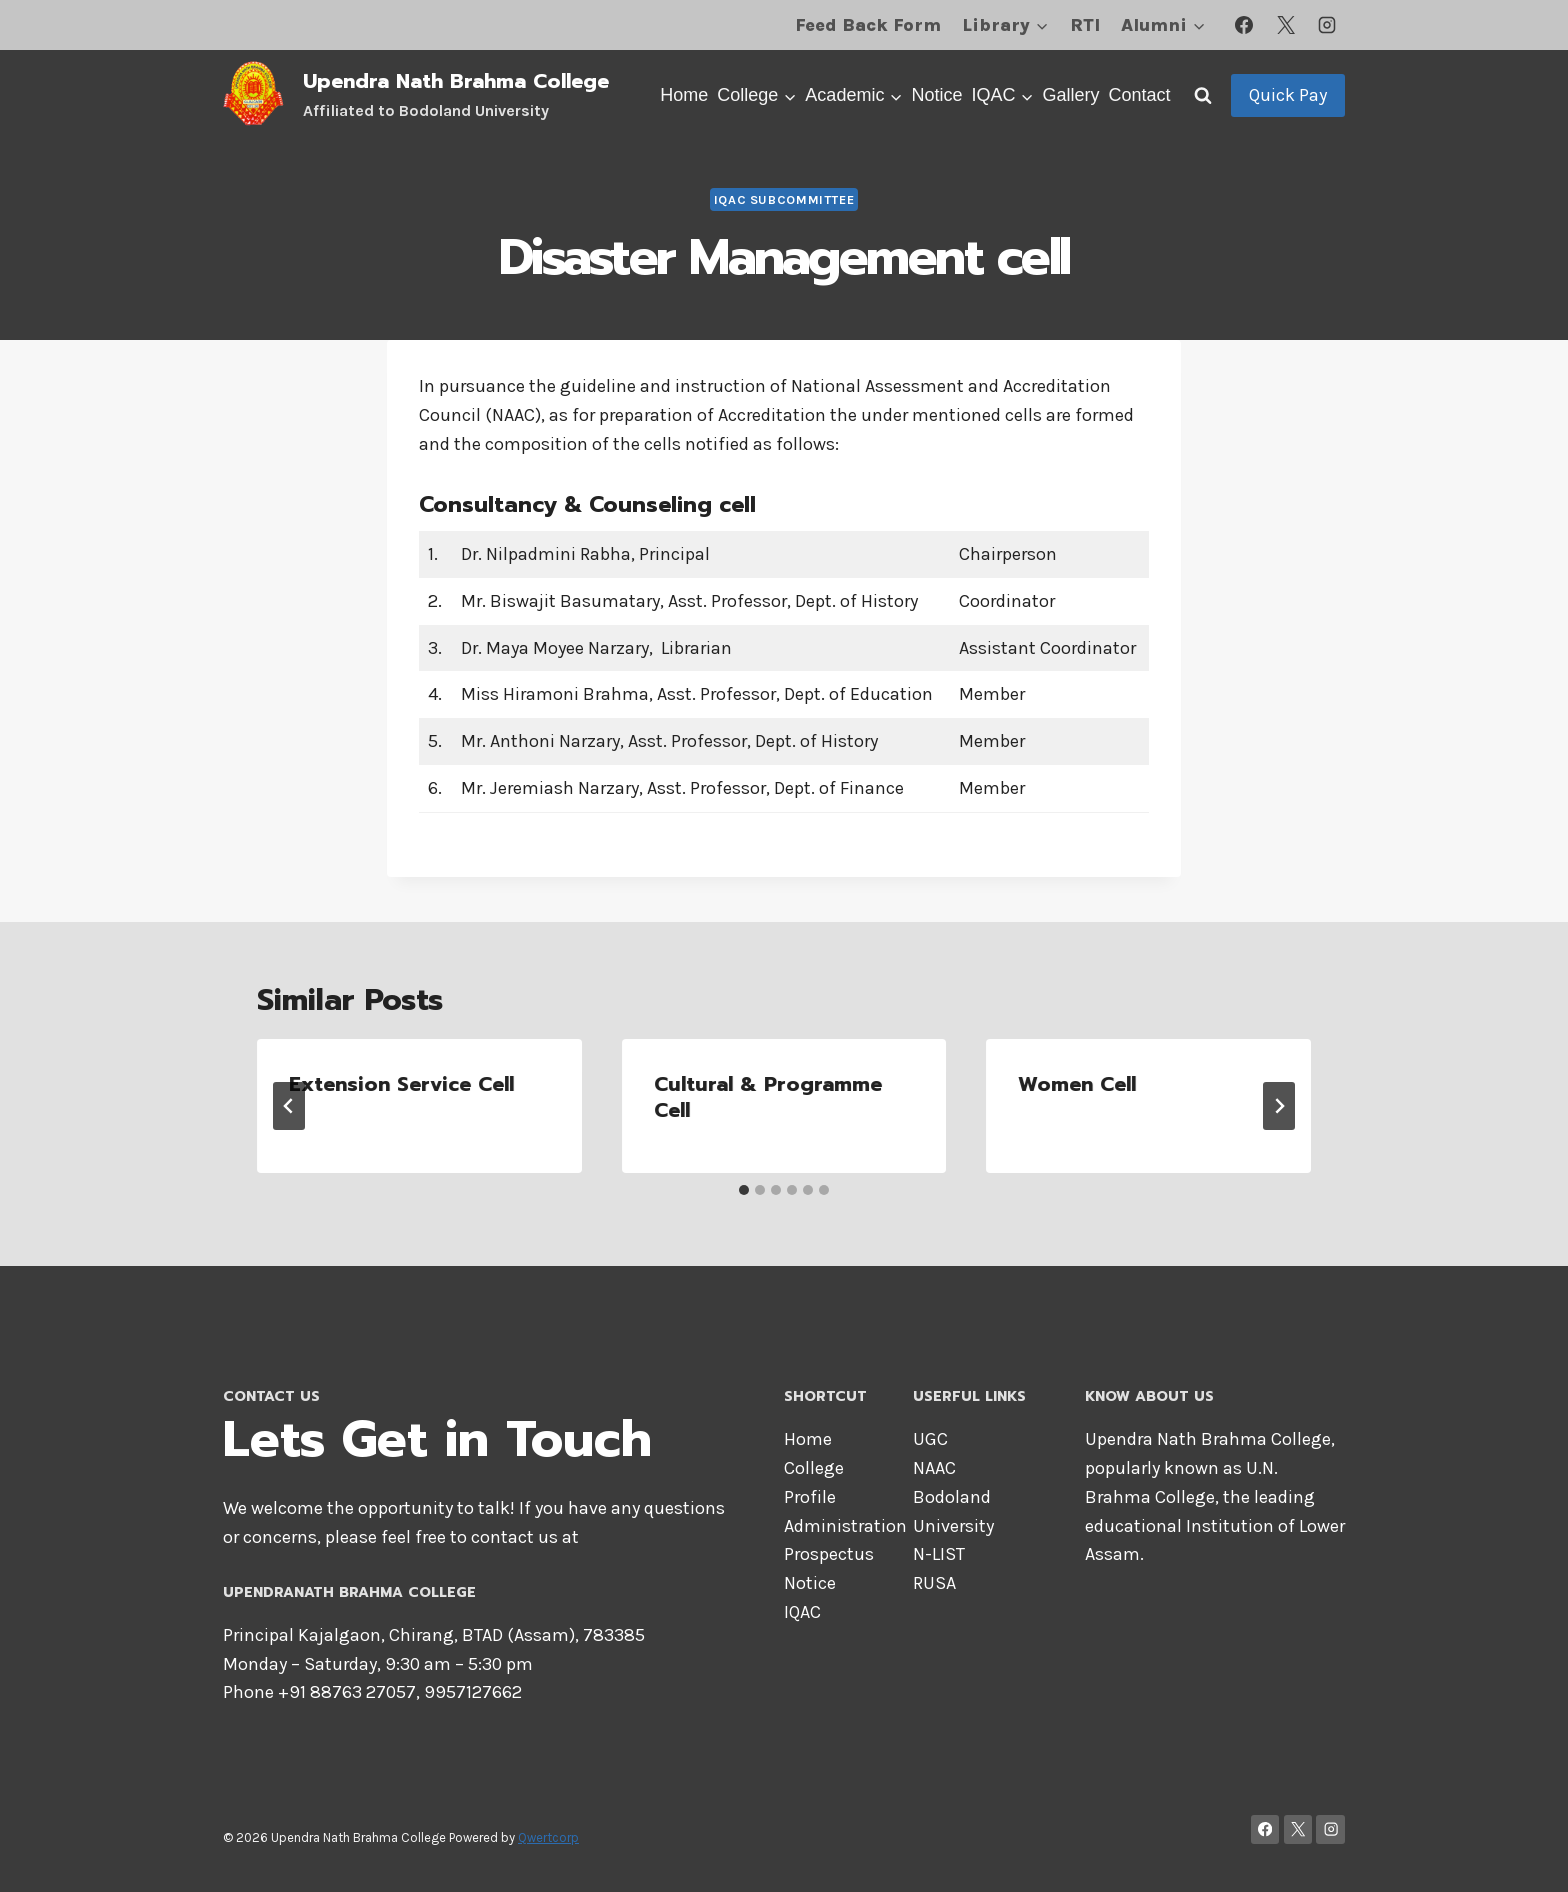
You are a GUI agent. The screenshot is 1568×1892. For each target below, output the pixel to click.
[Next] (1279, 1106)
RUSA (934, 1583)
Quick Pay (1288, 95)
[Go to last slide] (289, 1106)
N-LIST (939, 1554)
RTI (1085, 25)
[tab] (744, 1190)
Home (684, 95)
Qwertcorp (548, 1837)
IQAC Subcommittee (784, 199)
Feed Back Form (868, 25)
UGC (930, 1439)
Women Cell (1077, 1084)
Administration (845, 1526)
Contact (1139, 95)
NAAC (934, 1468)
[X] (1286, 25)
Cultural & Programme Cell (768, 1097)
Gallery (1070, 95)
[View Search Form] (1203, 95)
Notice (936, 95)
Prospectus (829, 1554)
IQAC (802, 1612)
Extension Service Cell (401, 1084)
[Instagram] (1327, 25)
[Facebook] (1244, 25)
